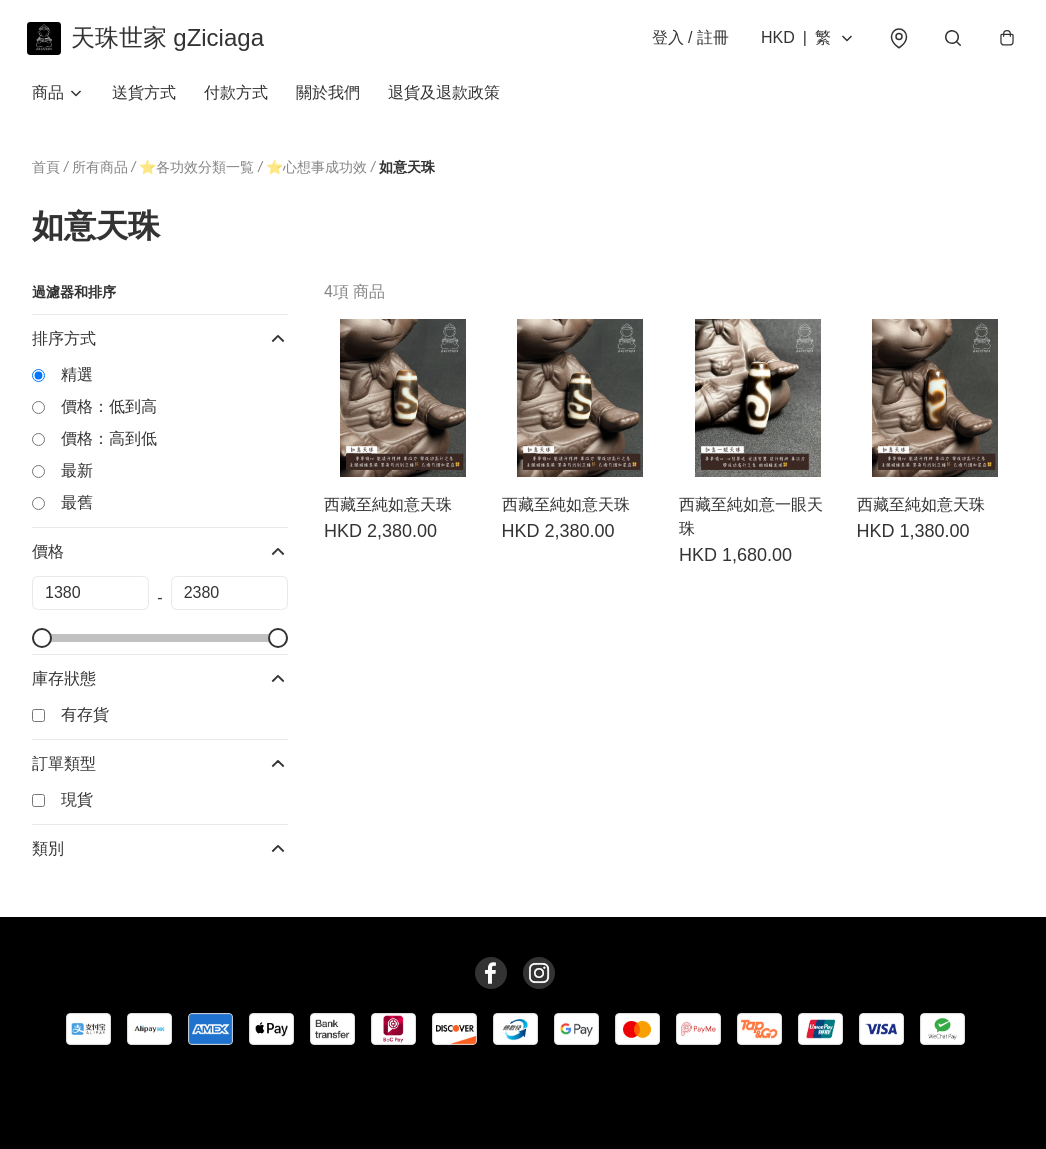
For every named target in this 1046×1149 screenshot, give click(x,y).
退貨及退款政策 (444, 99)
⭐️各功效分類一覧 (196, 175)
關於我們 (328, 99)
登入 (685, 41)
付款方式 (236, 99)
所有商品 (100, 174)
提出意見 (594, 1105)
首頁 (46, 174)
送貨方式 (144, 99)
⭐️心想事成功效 (316, 175)
